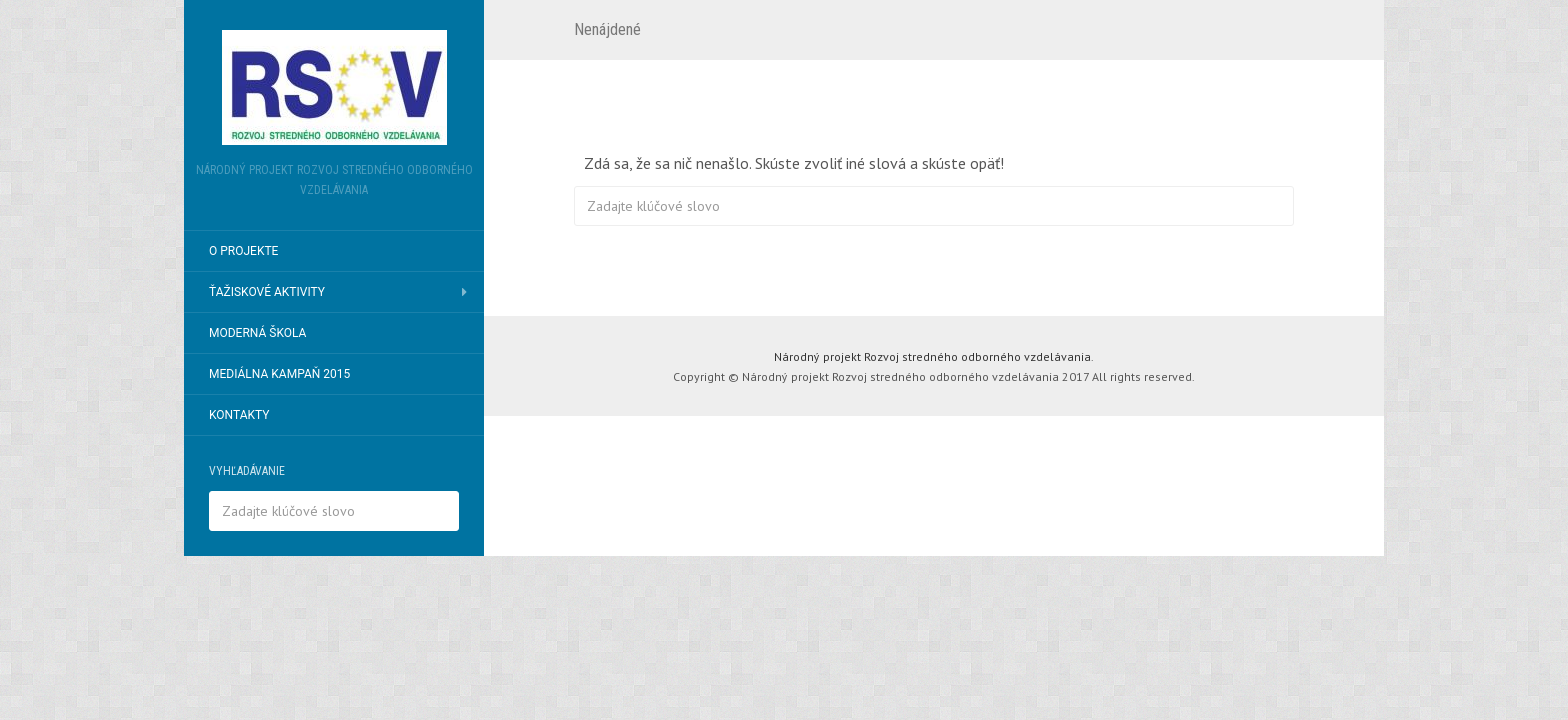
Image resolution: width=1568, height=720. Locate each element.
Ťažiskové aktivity (267, 292)
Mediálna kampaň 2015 (279, 374)
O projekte (243, 251)
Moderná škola (257, 333)
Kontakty (239, 415)
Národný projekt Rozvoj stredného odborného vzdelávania (932, 356)
